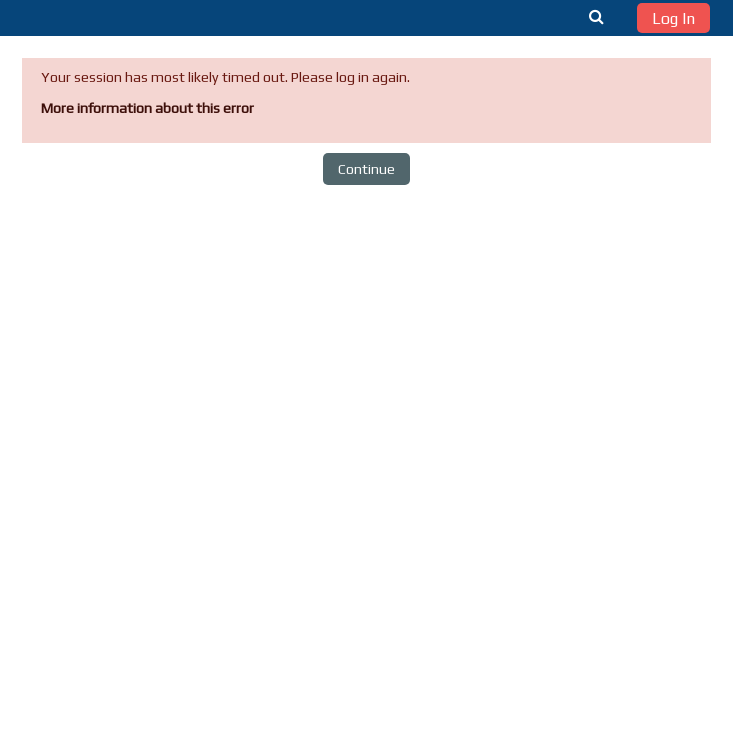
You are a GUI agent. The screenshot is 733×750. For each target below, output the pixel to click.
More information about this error (147, 108)
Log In (673, 18)
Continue (366, 169)
